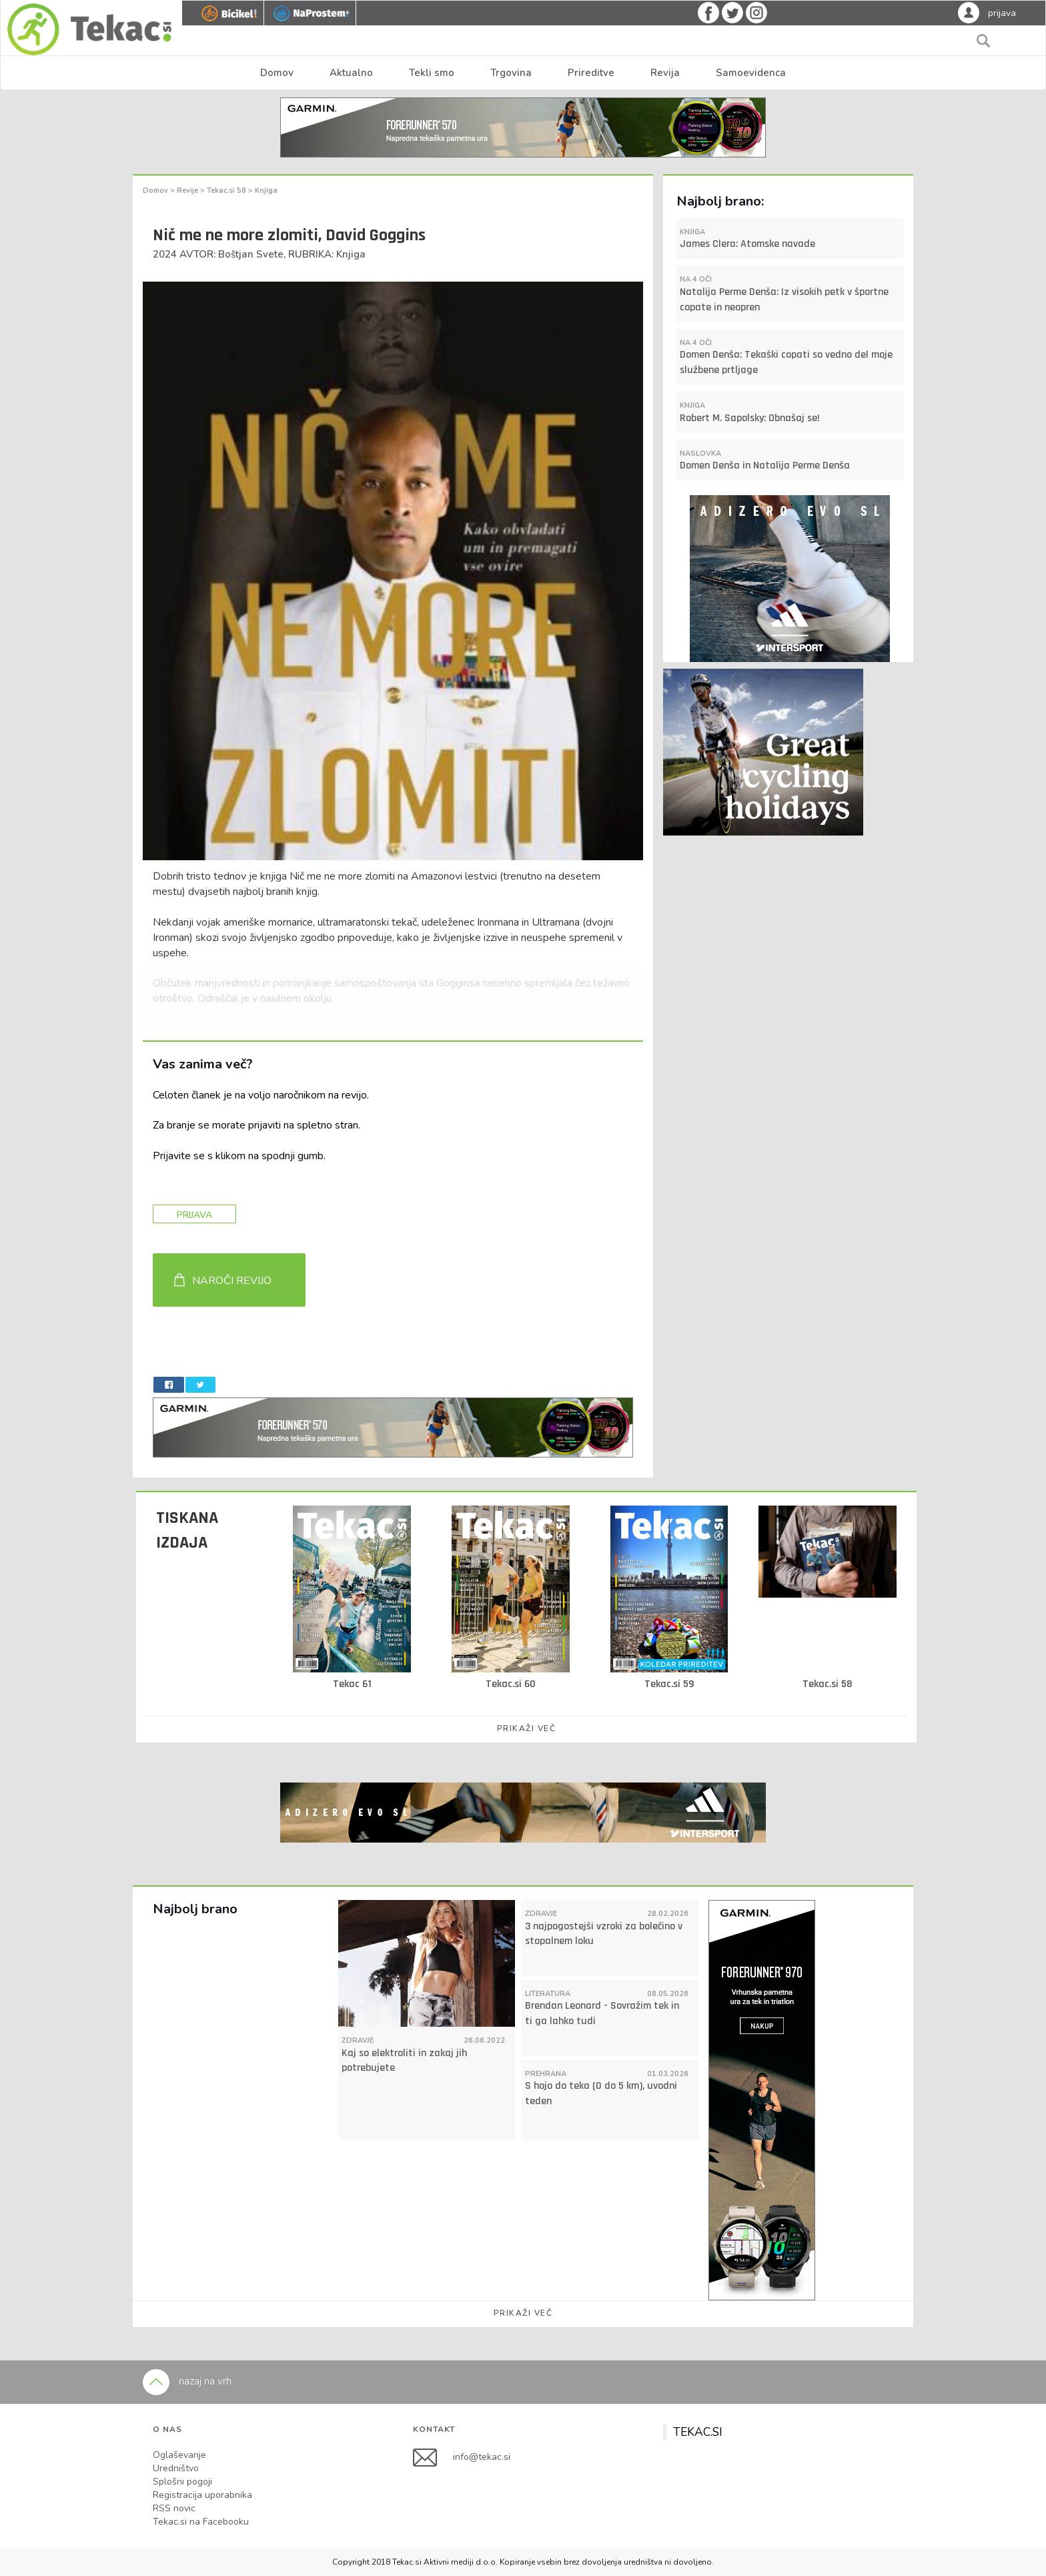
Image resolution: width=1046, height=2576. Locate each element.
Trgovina (511, 72)
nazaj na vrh (187, 2381)
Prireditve (591, 72)
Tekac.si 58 (227, 191)
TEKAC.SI (697, 2432)
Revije (188, 191)
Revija (665, 72)
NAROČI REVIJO (232, 1280)
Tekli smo (431, 72)
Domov (277, 72)
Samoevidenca (751, 72)
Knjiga (266, 191)
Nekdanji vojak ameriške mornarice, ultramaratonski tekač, (286, 922)
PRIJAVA (194, 1215)
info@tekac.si (481, 2457)
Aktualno (351, 72)
